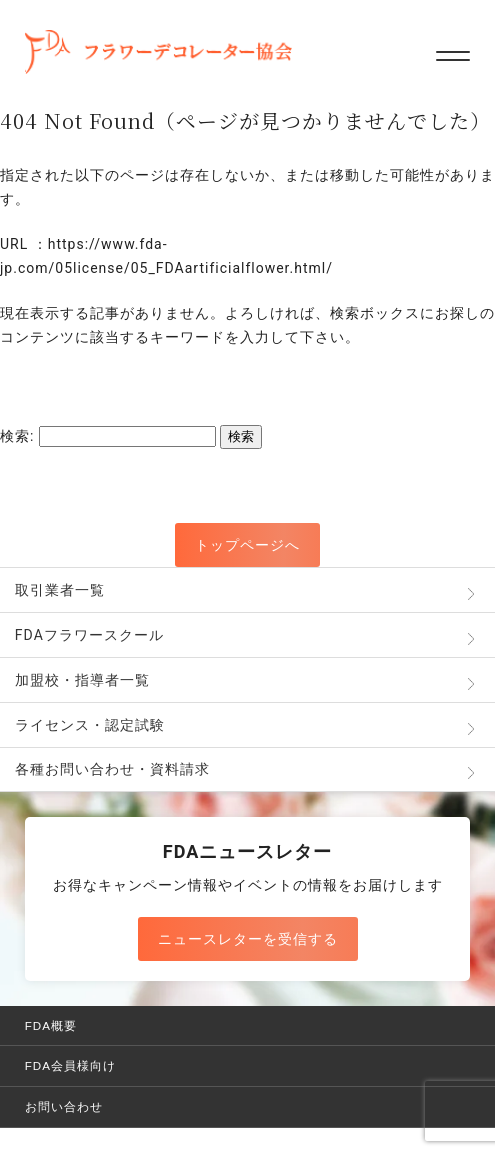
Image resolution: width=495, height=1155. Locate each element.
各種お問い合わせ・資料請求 (112, 769)
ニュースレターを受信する (248, 939)
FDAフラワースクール (89, 635)
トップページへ (247, 545)
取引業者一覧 (60, 590)
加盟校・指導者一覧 (82, 680)
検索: (17, 436)
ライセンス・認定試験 (90, 725)
